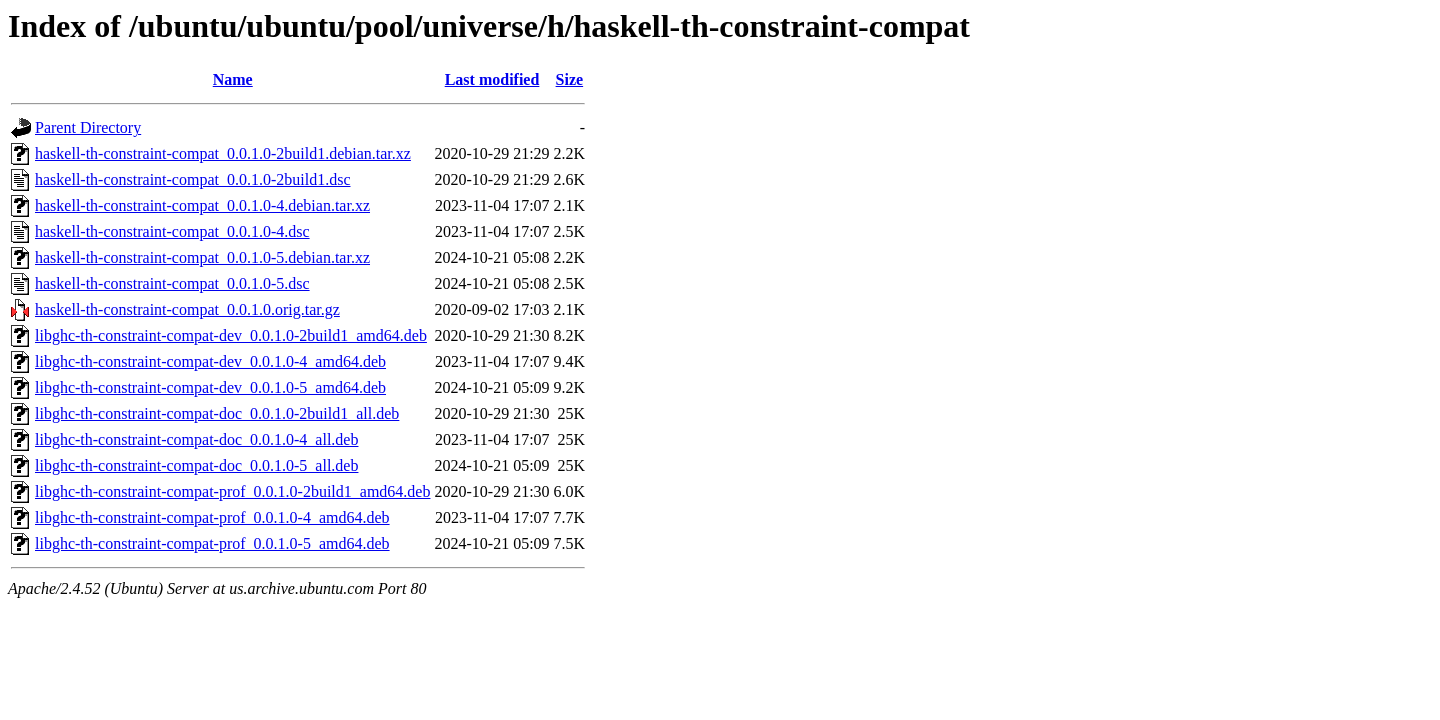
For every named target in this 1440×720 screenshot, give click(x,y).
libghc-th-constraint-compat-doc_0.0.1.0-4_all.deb (196, 439)
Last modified (492, 79)
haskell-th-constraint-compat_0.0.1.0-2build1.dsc (192, 179)
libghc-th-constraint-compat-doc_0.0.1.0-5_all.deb (196, 465)
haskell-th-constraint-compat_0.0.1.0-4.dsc (172, 231)
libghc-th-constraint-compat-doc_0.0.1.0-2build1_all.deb (217, 413)
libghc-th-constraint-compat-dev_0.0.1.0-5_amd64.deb (210, 387)
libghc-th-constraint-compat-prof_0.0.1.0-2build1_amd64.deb (232, 491)
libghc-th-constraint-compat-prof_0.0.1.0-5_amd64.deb (212, 543)
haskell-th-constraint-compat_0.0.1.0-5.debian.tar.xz (202, 257)
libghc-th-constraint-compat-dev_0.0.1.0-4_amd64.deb (210, 361)
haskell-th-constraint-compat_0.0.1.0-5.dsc (172, 283)
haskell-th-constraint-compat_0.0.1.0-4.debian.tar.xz (202, 205)
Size (570, 79)
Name (233, 79)
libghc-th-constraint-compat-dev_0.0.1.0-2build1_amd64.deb (231, 335)
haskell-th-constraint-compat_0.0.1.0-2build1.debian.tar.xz (223, 153)
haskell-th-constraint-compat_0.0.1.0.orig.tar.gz (187, 309)
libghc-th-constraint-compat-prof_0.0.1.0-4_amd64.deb (212, 517)
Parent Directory (88, 127)
